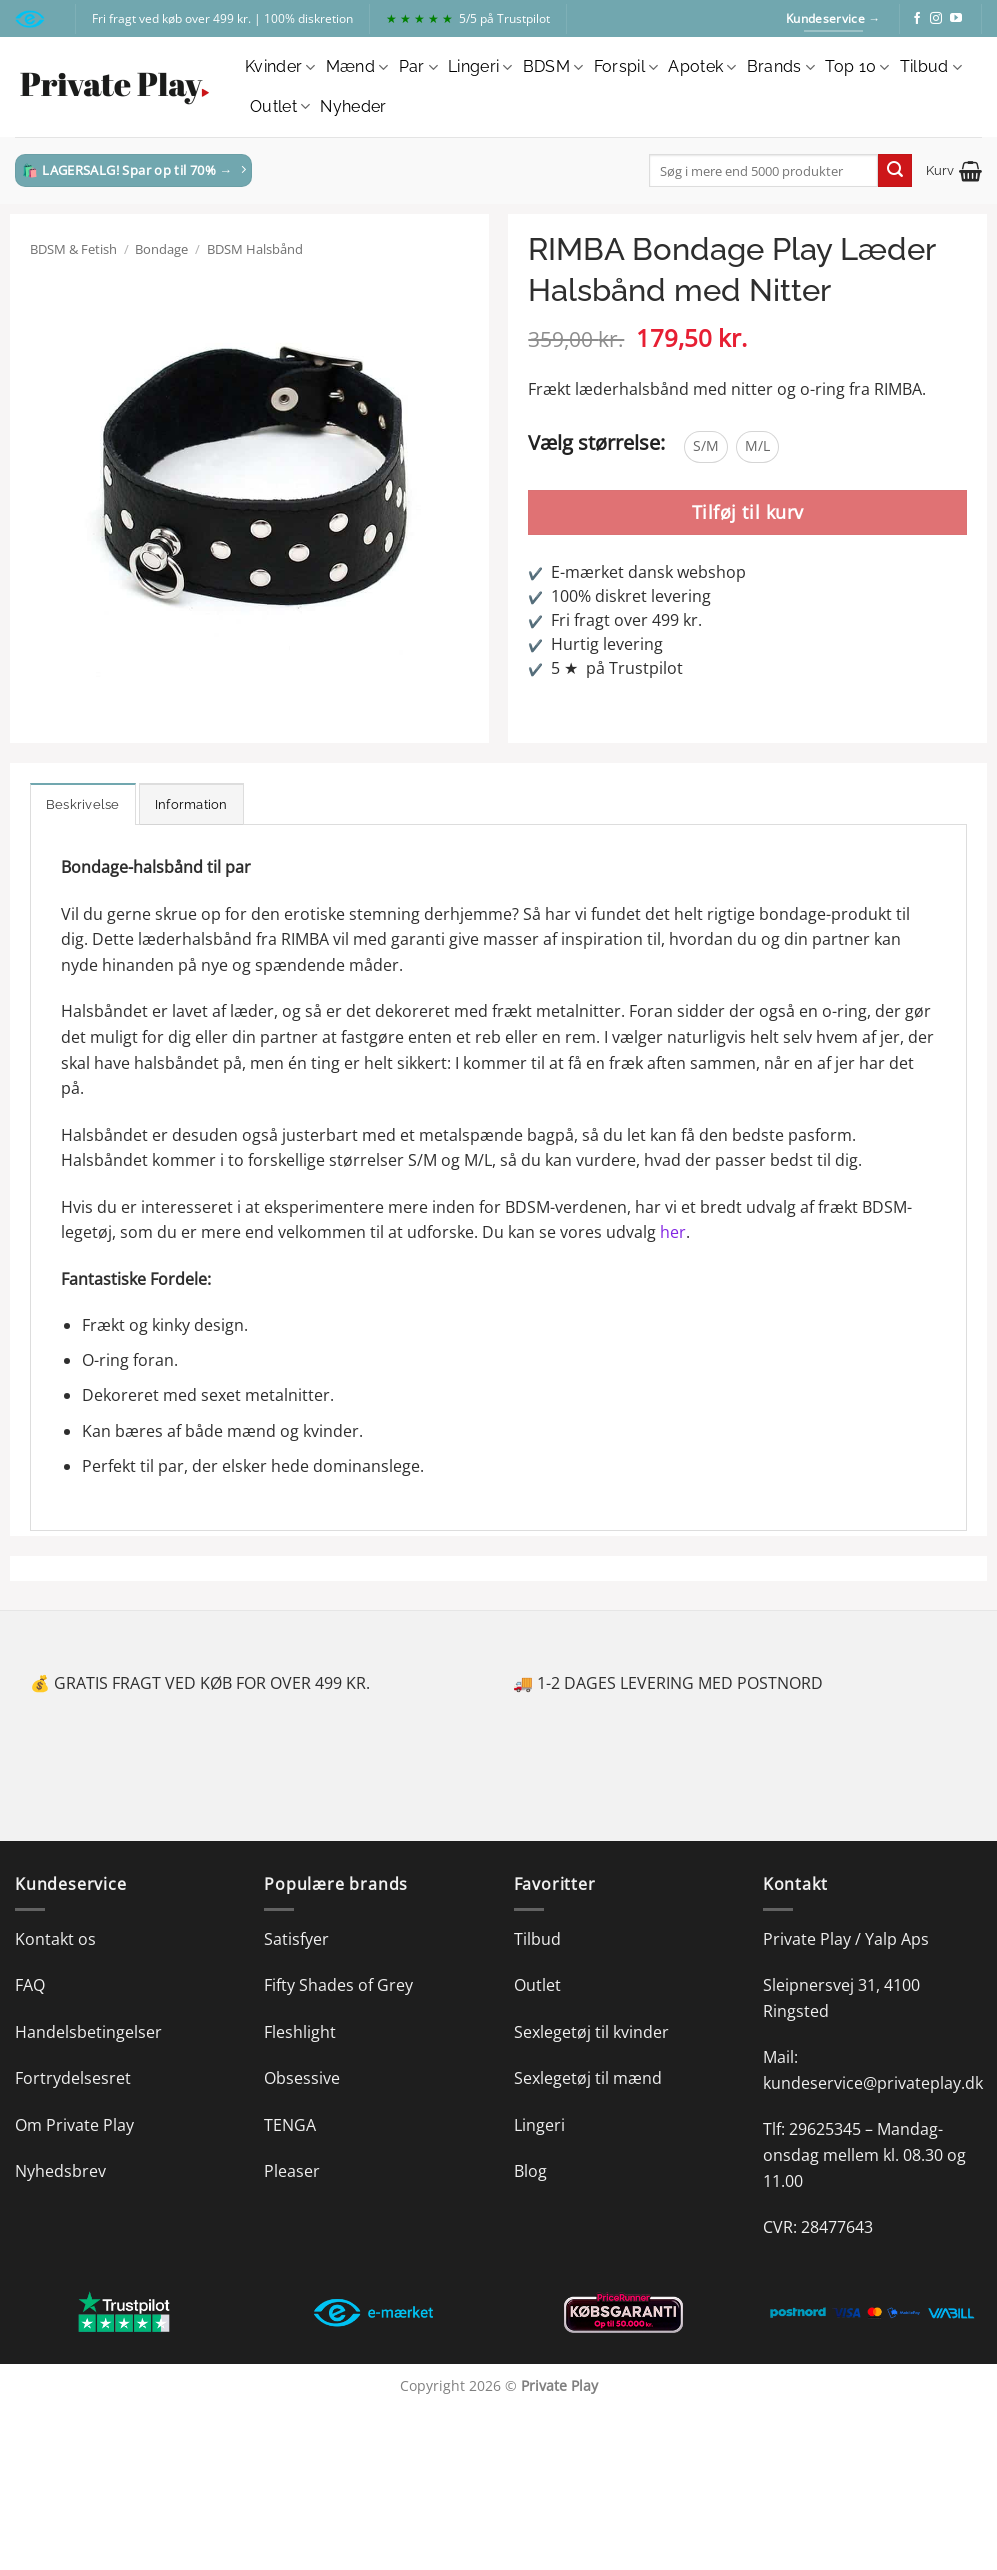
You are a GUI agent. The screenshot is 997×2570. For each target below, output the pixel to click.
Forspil (626, 67)
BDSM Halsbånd (255, 249)
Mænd (357, 67)
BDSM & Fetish (73, 249)
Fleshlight (300, 2032)
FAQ (30, 1985)
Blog (530, 2171)
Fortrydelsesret (73, 2078)
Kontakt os (55, 1939)
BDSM (553, 67)
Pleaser (292, 2171)
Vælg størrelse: (596, 442)
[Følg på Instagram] (936, 19)
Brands (781, 67)
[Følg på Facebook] (917, 19)
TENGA (290, 2125)
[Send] (895, 171)
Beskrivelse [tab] (83, 804)
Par (418, 67)
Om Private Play (74, 2125)
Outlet (280, 107)
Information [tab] (191, 804)
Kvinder (280, 67)
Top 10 (857, 67)
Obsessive (302, 2078)
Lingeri (480, 67)
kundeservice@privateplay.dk (873, 2083)
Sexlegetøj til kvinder (591, 2032)
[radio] (706, 447)
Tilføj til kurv (748, 512)
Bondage (161, 249)
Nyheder (353, 106)
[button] (954, 171)
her (673, 1232)
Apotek (702, 67)
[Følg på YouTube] (956, 19)
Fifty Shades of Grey (338, 1985)
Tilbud (931, 67)
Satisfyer (296, 1939)
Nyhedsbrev (60, 2171)
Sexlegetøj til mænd (588, 2078)
